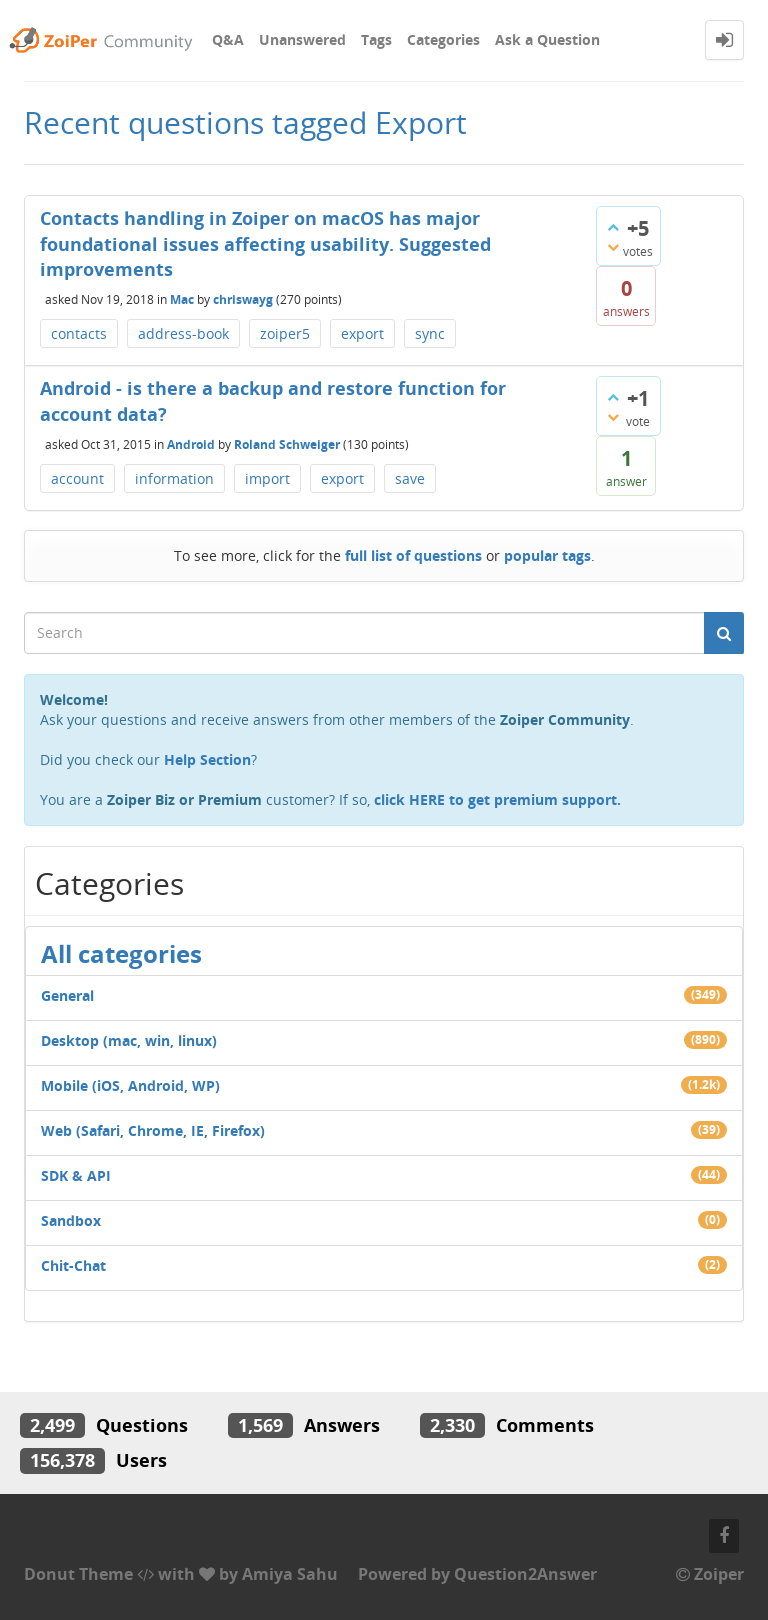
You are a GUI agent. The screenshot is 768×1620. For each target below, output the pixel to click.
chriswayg (243, 299)
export (362, 333)
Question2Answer (525, 1574)
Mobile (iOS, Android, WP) (130, 1085)
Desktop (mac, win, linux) (129, 1040)
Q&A (228, 39)
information (174, 478)
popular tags (547, 555)
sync (430, 333)
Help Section (207, 759)
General (67, 995)
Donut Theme (78, 1574)
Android (191, 443)
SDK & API (76, 1175)
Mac (182, 299)
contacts (79, 333)
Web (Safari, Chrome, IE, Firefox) (153, 1130)
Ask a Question (547, 39)
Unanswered (302, 39)
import (267, 478)
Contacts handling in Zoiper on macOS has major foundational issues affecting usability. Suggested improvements (265, 243)
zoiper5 (285, 333)
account (77, 478)
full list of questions (413, 555)
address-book (183, 333)
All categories (121, 953)
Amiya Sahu (290, 1574)
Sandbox (71, 1220)
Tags (376, 39)
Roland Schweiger (287, 443)
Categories (443, 39)
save (410, 478)
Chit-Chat (73, 1265)
